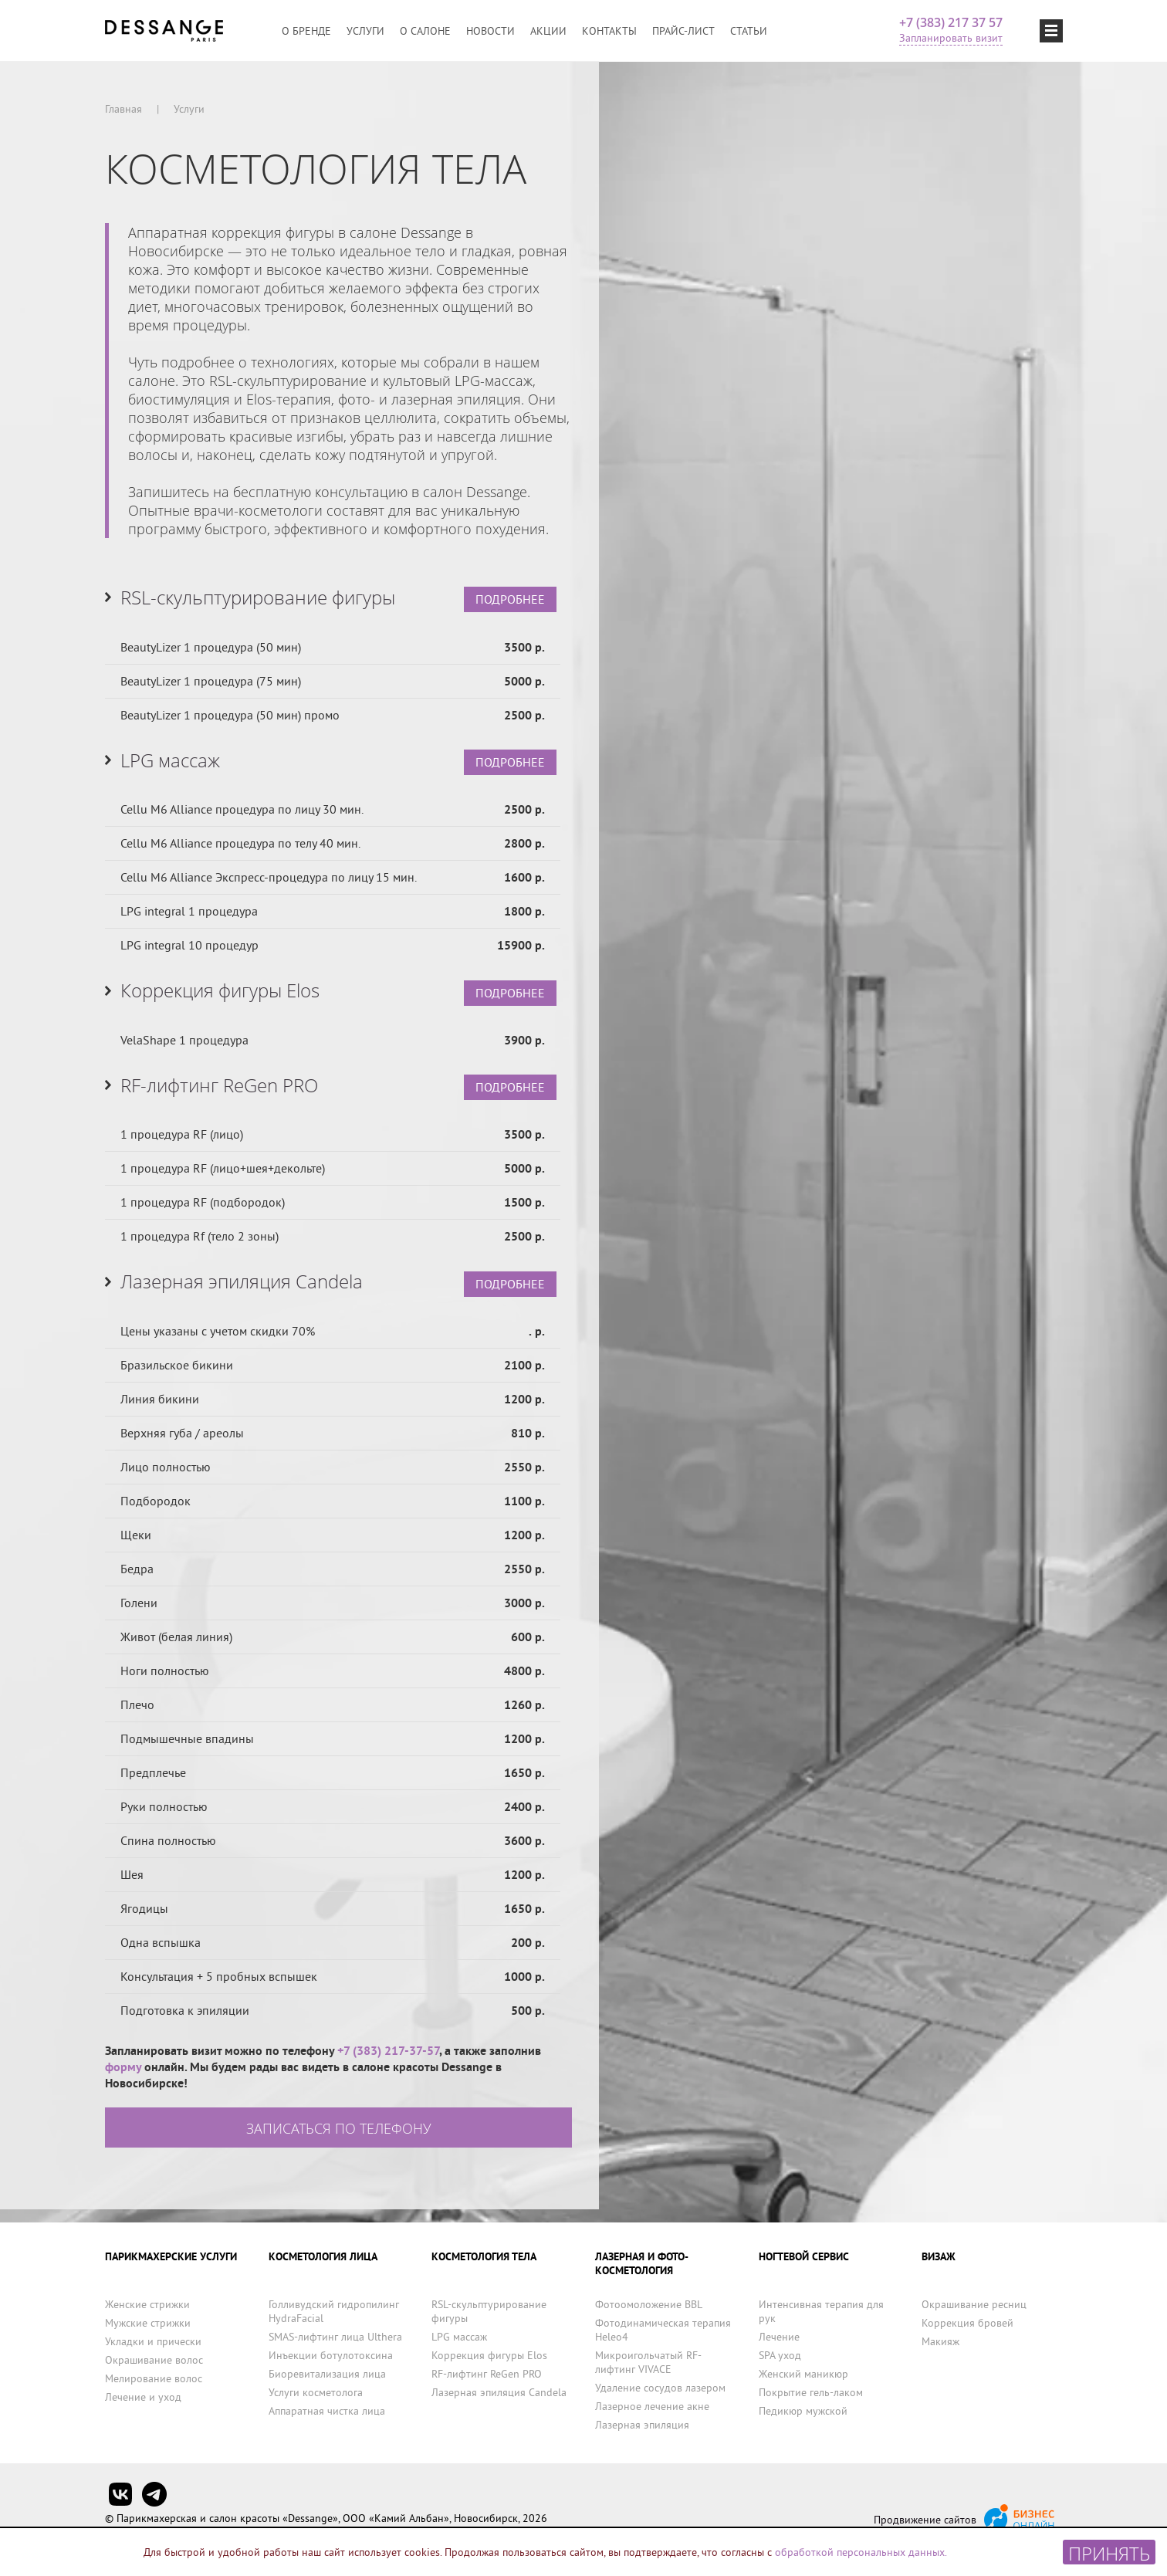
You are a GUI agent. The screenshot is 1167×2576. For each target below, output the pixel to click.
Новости (490, 31)
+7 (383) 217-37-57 (388, 2064)
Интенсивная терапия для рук (821, 2311)
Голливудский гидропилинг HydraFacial (334, 2311)
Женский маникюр (803, 2374)
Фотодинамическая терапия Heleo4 (663, 2330)
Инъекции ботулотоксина (331, 2355)
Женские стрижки (147, 2304)
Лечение (779, 2337)
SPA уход (780, 2355)
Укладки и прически (153, 2341)
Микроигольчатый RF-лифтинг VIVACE (648, 2362)
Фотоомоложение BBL (648, 2304)
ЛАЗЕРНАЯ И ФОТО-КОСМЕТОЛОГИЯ (641, 2263)
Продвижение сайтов (925, 2520)
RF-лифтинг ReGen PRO (486, 2374)
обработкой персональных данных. (861, 2552)
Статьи (748, 31)
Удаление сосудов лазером (660, 2388)
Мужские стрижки (148, 2323)
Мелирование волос (153, 2378)
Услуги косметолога (316, 2392)
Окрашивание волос (154, 2360)
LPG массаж (459, 2337)
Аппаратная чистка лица (327, 2411)
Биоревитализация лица (327, 2374)
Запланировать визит (951, 38)
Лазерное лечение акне (652, 2406)
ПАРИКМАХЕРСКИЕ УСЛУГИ (171, 2256)
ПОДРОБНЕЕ (510, 600)
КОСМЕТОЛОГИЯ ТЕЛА (483, 2256)
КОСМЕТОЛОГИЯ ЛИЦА (323, 2256)
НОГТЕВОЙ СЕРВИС (804, 2256)
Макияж (940, 2341)
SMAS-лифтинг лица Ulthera (335, 2337)
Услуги (365, 31)
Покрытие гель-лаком (811, 2392)
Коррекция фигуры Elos (489, 2355)
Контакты (609, 31)
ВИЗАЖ (939, 2256)
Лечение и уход (143, 2397)
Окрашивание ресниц (974, 2304)
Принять (1109, 2552)
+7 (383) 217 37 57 (951, 22)
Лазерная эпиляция (642, 2425)
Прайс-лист (683, 31)
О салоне (425, 31)
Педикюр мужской (803, 2411)
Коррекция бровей (967, 2323)
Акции (548, 31)
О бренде (306, 31)
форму (123, 2080)
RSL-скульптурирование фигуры (488, 2311)
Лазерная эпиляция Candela (499, 2392)
